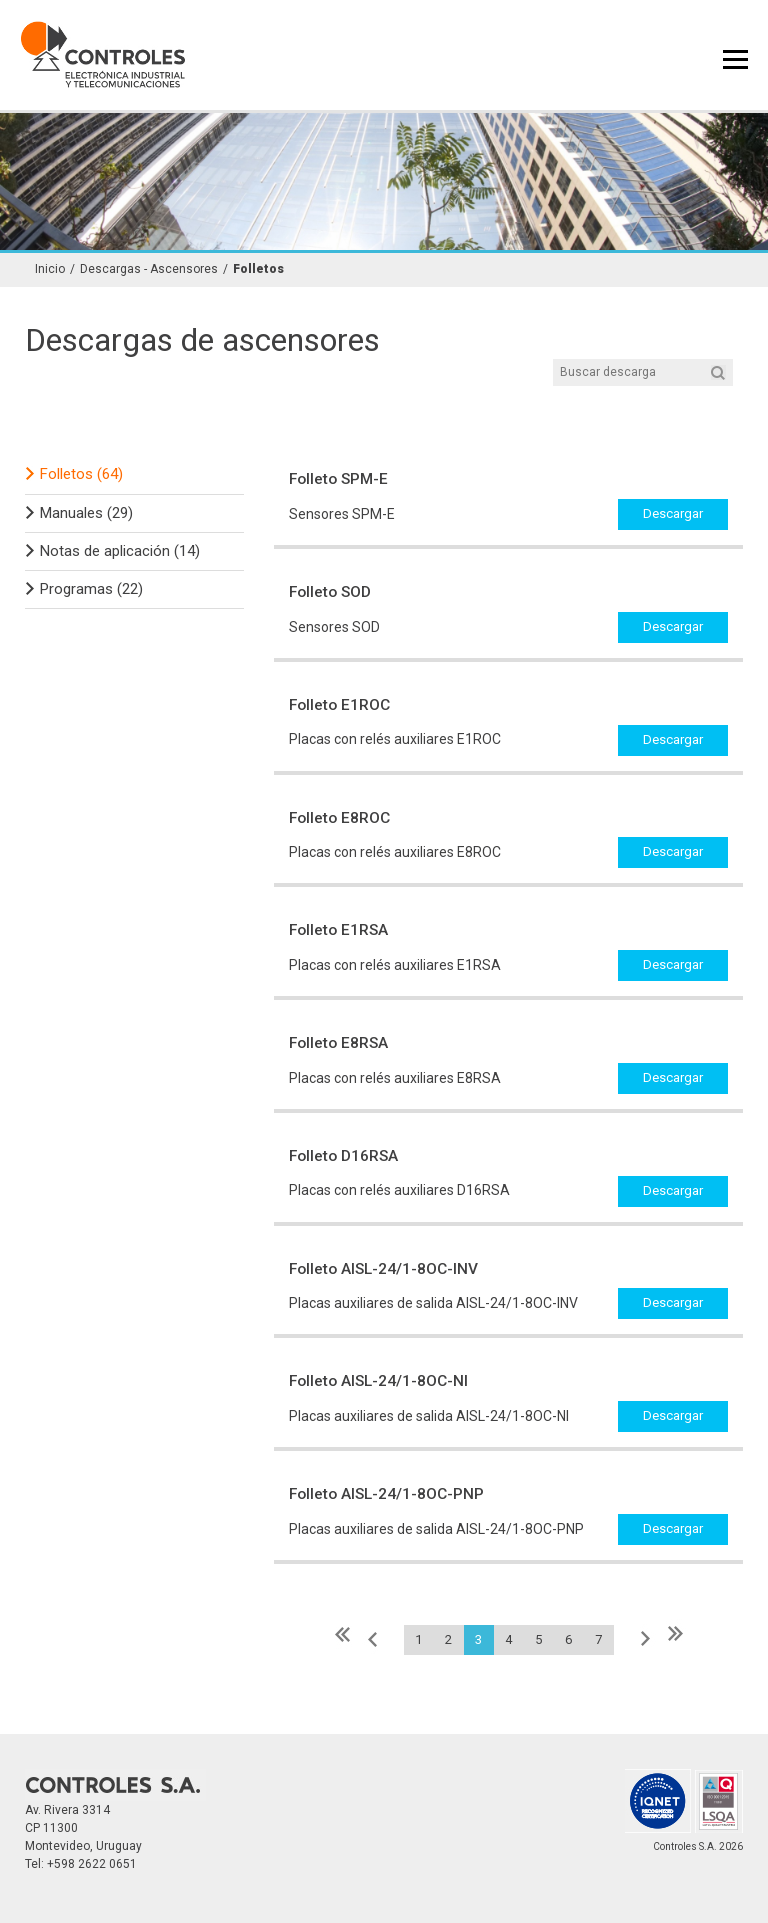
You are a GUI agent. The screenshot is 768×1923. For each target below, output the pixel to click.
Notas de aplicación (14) (120, 551)
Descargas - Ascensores (149, 269)
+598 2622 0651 (92, 1864)
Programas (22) (91, 589)
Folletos (258, 269)
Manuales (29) (86, 513)
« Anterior (374, 1639)
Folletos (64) (81, 474)
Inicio (50, 269)
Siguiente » (644, 1639)
